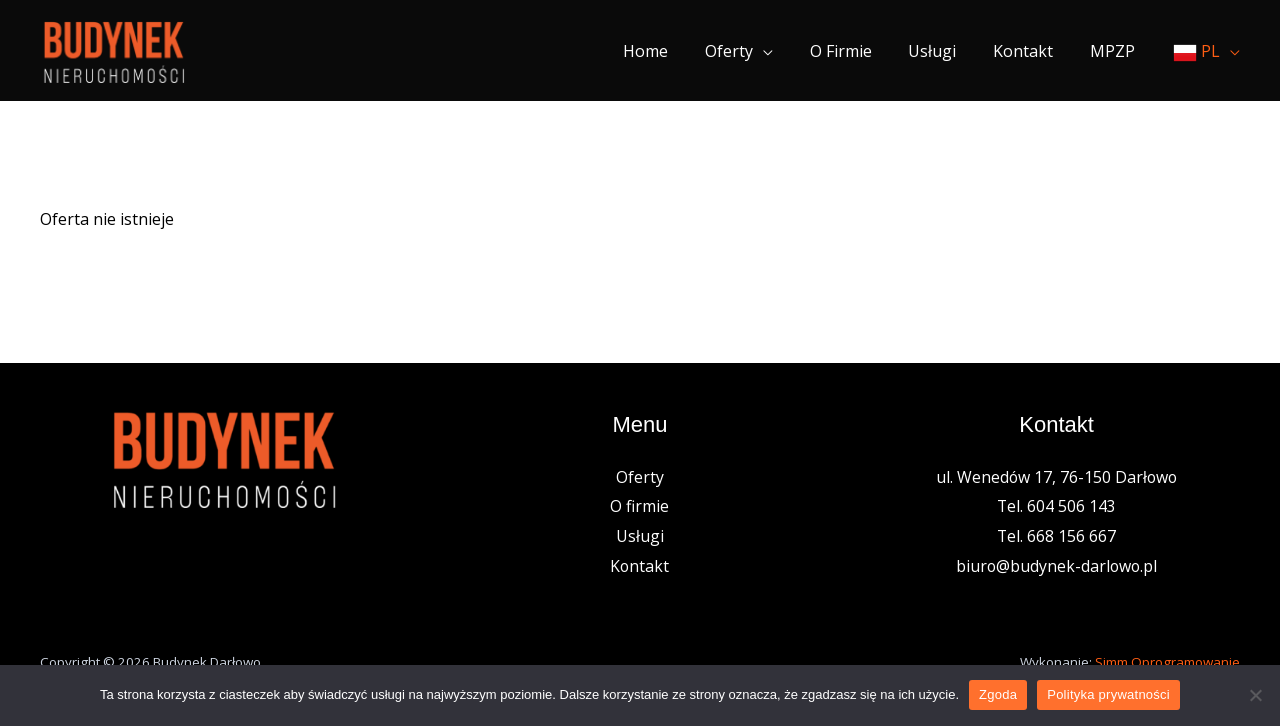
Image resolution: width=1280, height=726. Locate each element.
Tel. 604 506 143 (1057, 506)
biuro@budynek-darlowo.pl (1057, 566)
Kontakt (1030, 51)
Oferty (750, 51)
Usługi (944, 51)
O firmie (857, 51)
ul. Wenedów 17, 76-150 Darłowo (1057, 477)
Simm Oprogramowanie (1167, 662)
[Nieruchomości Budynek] (113, 49)
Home (671, 51)
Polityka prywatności (1108, 694)
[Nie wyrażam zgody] (1255, 695)
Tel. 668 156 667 (1057, 536)
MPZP (1114, 51)
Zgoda (998, 694)
